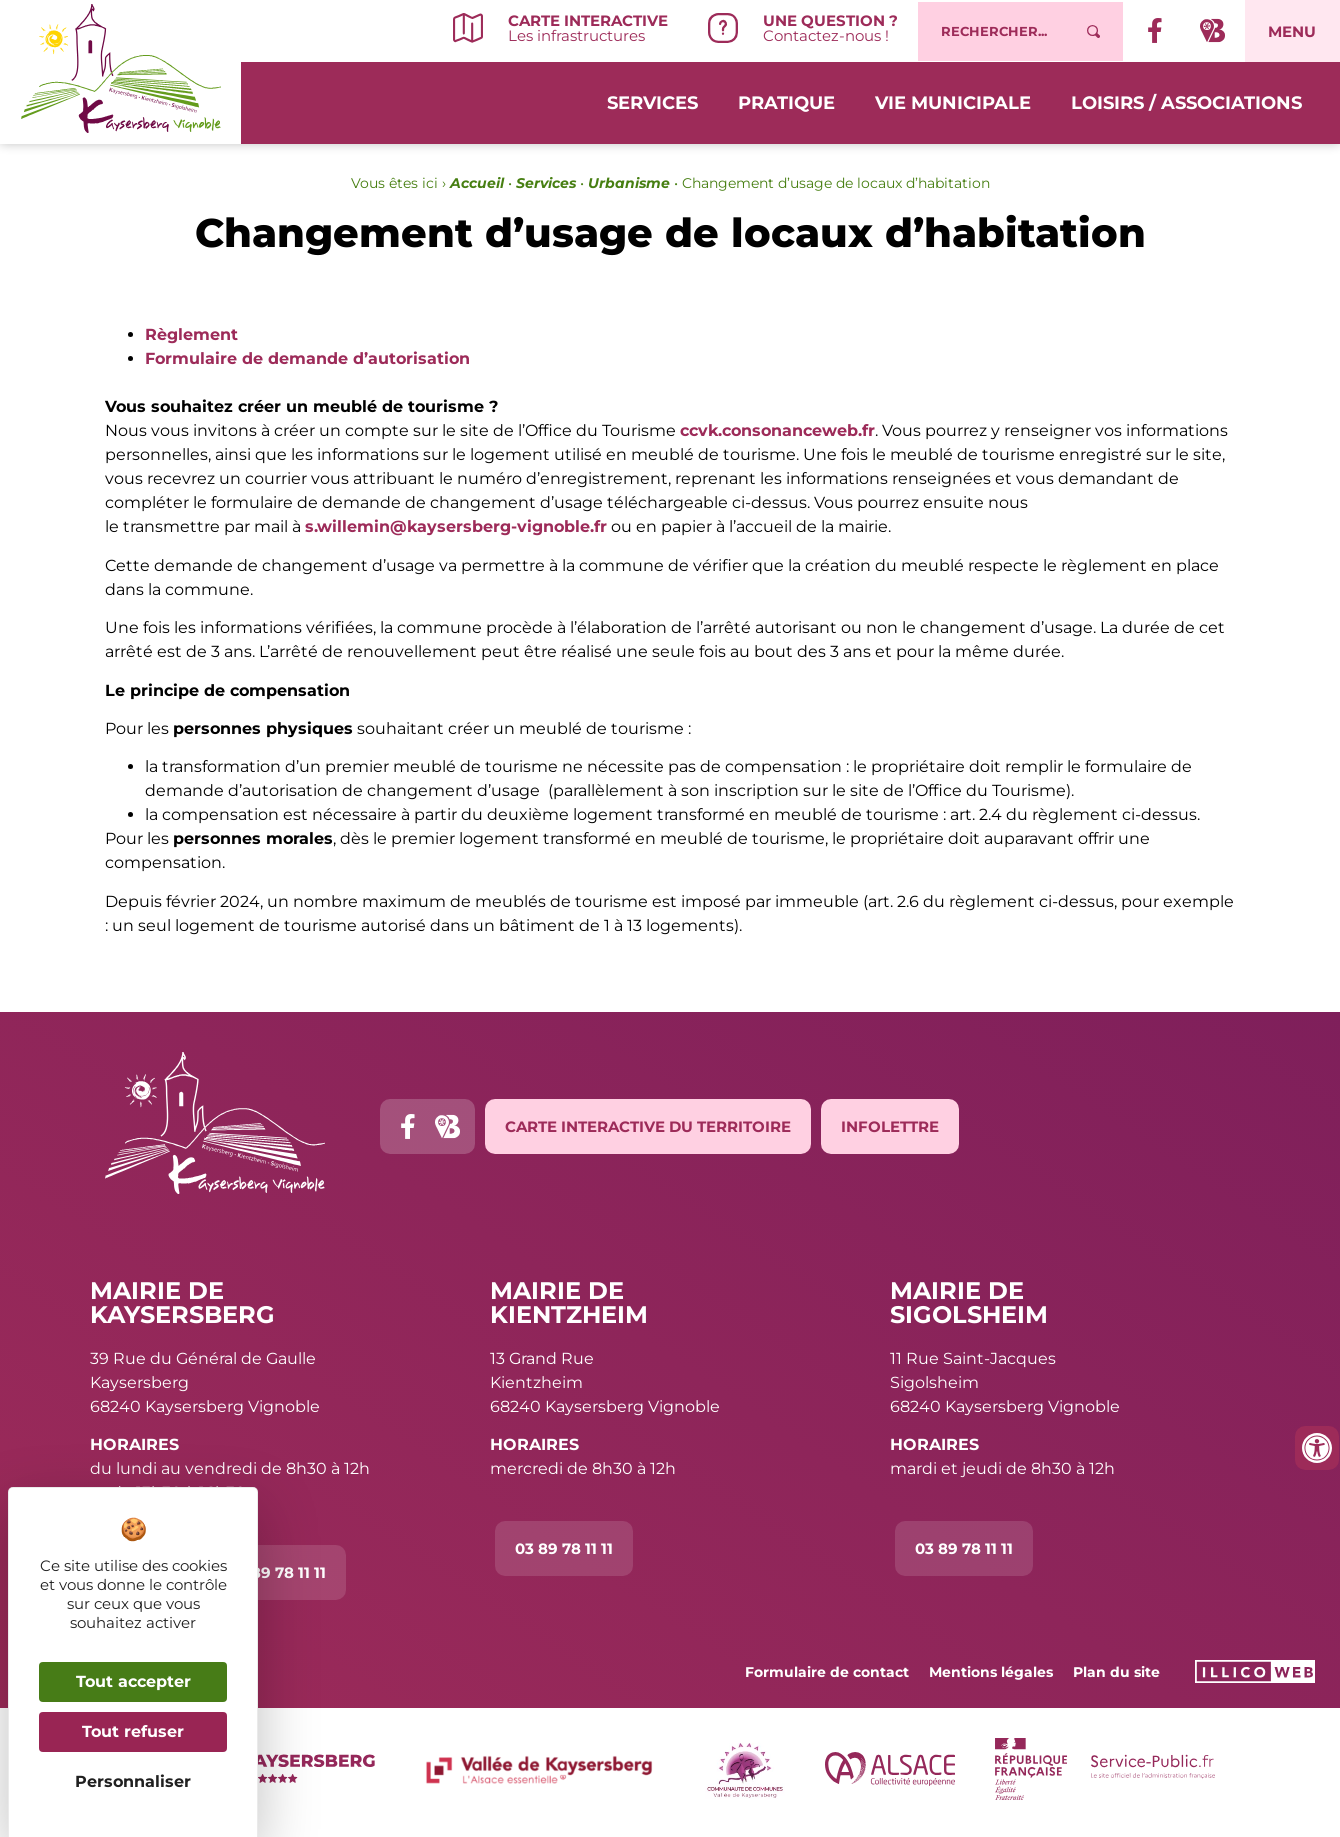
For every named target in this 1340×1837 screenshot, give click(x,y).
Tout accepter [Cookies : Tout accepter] (133, 1681)
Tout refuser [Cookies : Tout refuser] (133, 1731)
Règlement (191, 334)
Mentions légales (991, 1672)
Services (652, 102)
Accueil (477, 183)
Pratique (786, 102)
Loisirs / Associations (1186, 102)
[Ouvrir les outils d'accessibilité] (1317, 1448)
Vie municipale (953, 102)
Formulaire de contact (827, 1672)
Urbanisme (629, 183)
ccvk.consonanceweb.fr (777, 430)
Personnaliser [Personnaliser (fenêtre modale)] (133, 1781)
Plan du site (1116, 1672)
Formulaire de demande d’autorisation (307, 358)
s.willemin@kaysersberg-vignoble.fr (456, 526)
